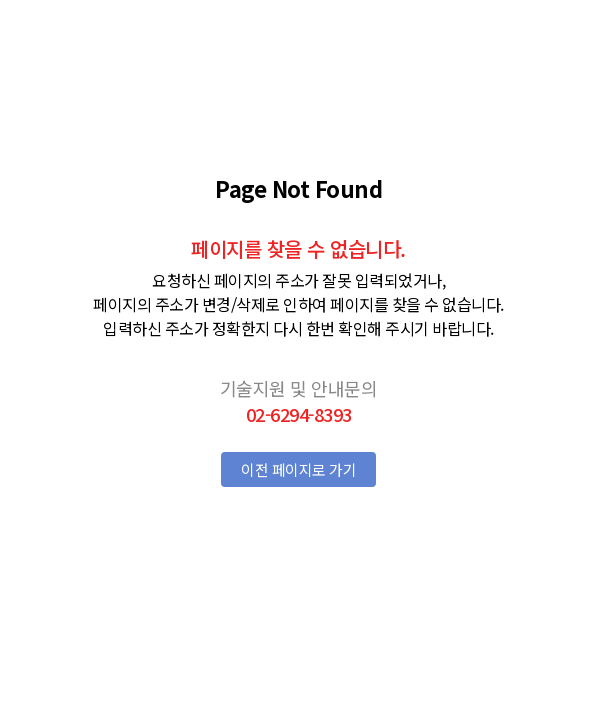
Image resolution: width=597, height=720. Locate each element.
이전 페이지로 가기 (298, 469)
